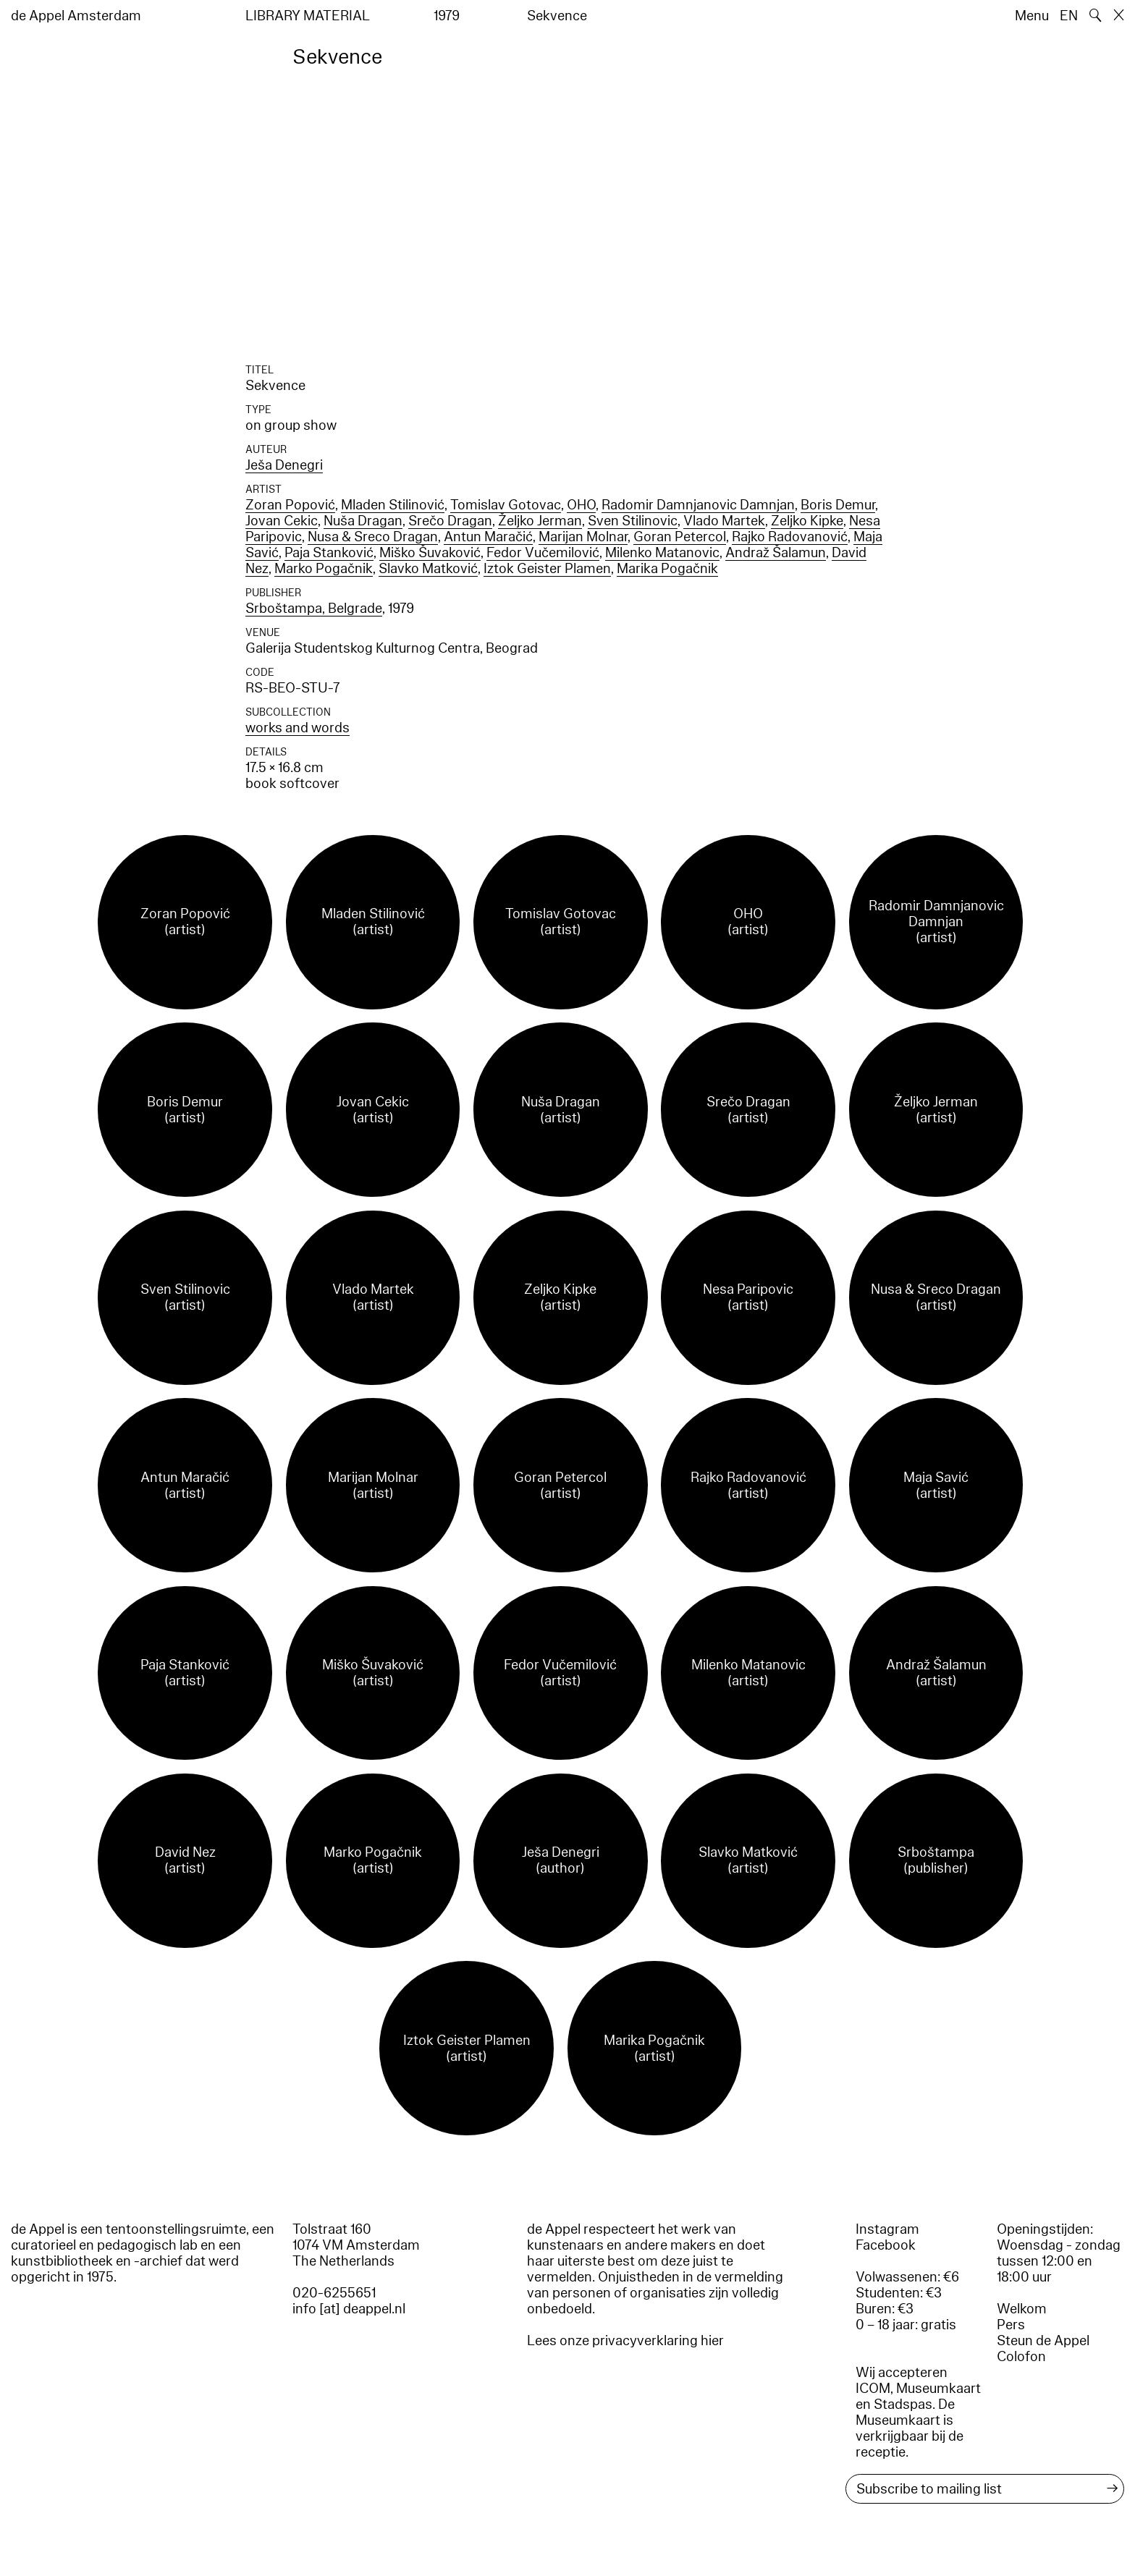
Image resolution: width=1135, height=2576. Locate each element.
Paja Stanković (329, 552)
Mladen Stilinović (392, 505)
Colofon (1021, 2356)
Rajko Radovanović (790, 537)
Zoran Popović (290, 505)
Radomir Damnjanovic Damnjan (698, 505)
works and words (297, 728)
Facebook (886, 2245)
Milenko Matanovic (662, 552)
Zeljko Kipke (807, 521)
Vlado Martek (724, 521)
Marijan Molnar (583, 537)
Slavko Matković (428, 568)
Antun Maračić (488, 537)
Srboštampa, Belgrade (313, 608)
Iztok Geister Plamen (547, 568)
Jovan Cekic (281, 521)
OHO (581, 505)
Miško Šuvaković (430, 552)
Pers (1011, 2325)
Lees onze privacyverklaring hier (625, 2340)
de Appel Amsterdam (76, 16)
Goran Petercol (679, 537)
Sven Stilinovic (633, 521)
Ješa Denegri (284, 465)
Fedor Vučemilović (542, 552)
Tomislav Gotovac (505, 505)
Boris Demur (838, 505)
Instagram (887, 2229)
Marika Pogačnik (667, 568)
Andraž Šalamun (775, 552)
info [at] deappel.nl (348, 2309)
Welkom (1022, 2309)
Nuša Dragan (363, 521)
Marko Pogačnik (323, 568)
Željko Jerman (540, 521)
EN (1069, 16)
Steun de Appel (1043, 2340)
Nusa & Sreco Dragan (373, 537)
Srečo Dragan (450, 521)
